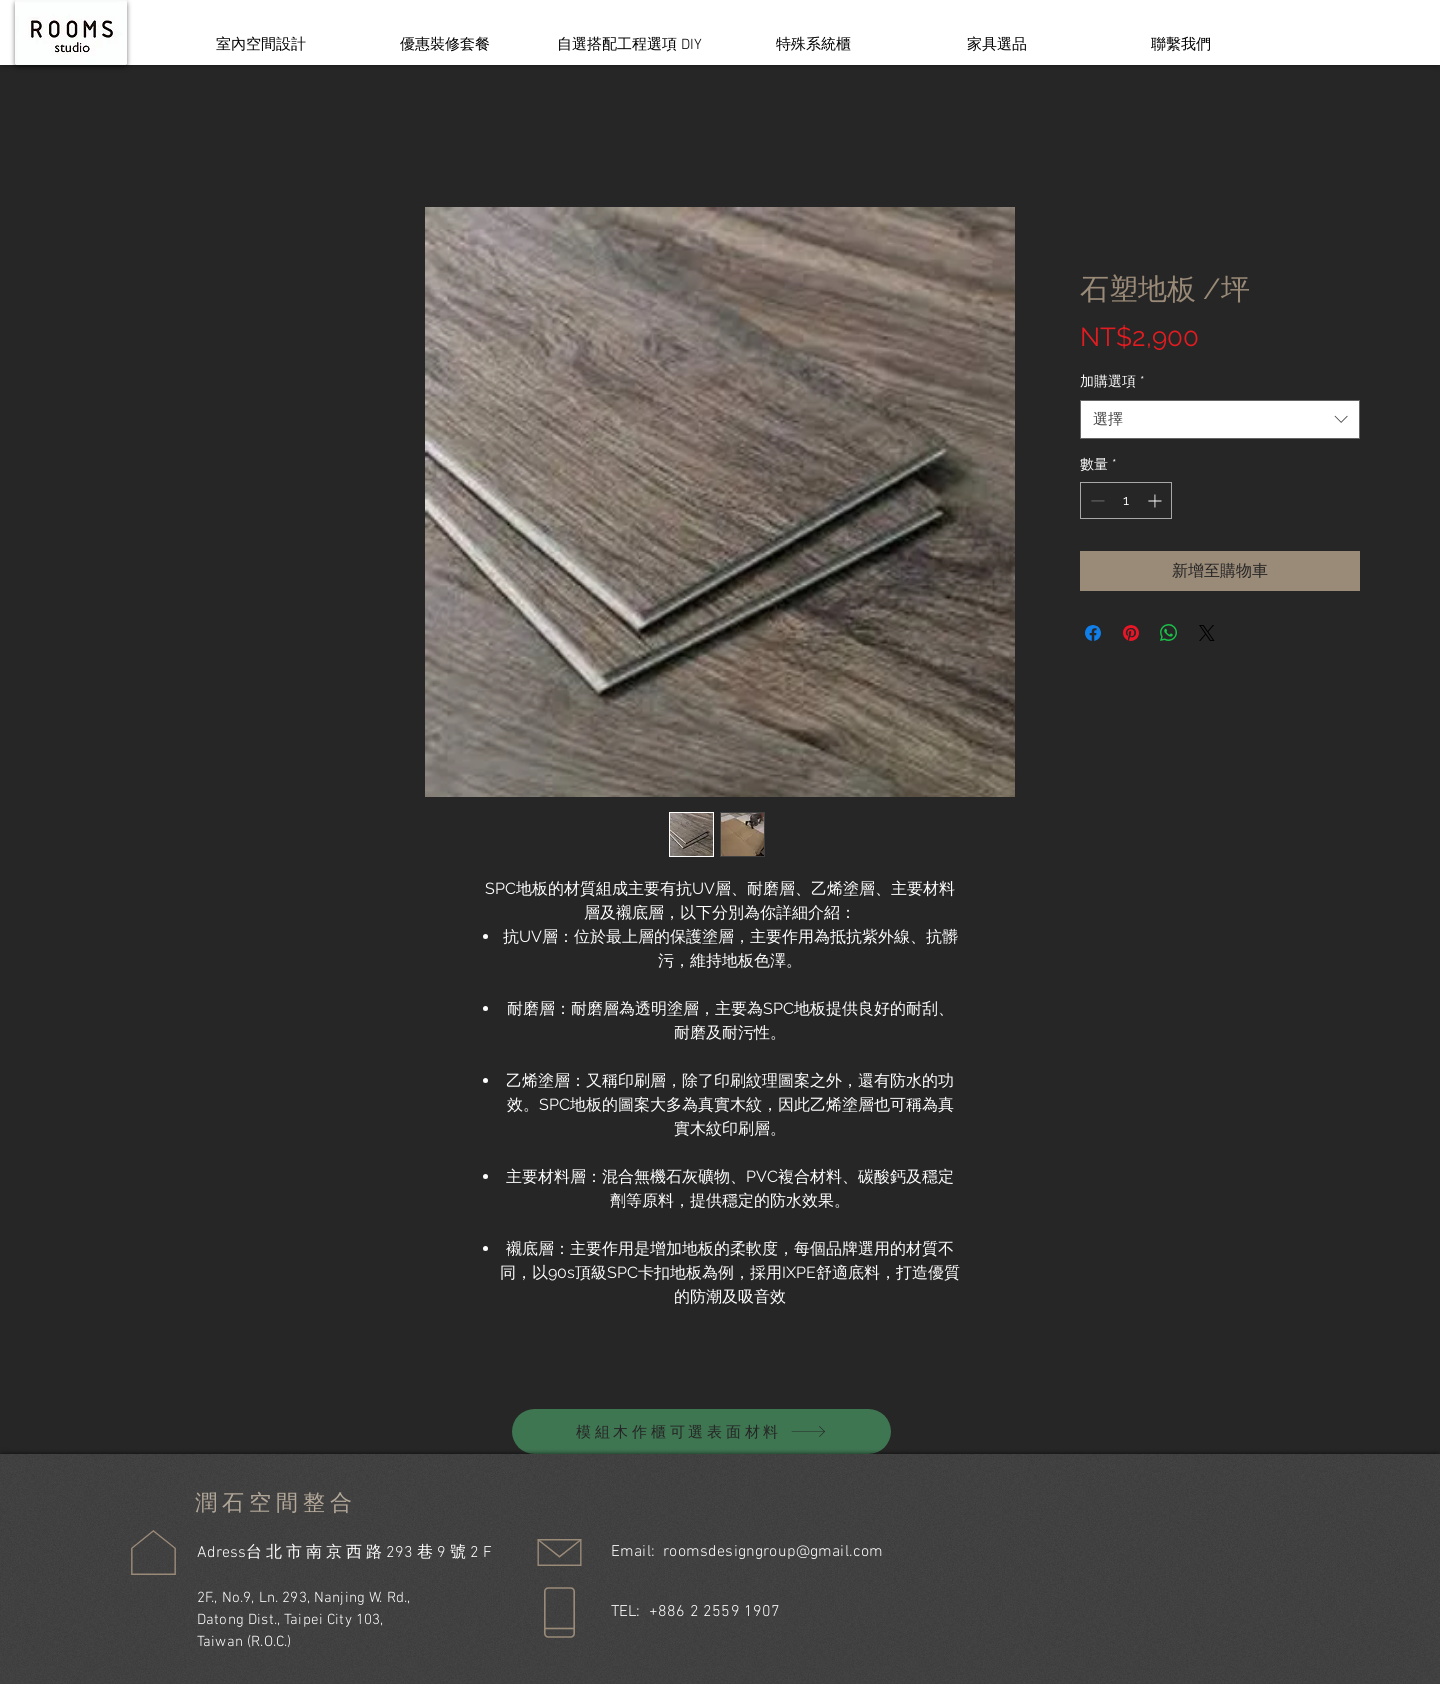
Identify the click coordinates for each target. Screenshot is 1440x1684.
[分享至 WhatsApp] (1169, 633)
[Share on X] (1207, 633)
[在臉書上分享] (1093, 633)
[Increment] (1156, 500)
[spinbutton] (1126, 500)
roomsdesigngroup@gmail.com (773, 1552)
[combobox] (1220, 419)
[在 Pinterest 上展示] (1131, 633)
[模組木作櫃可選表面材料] (701, 1431)
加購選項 (1112, 381)
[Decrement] (1095, 500)
